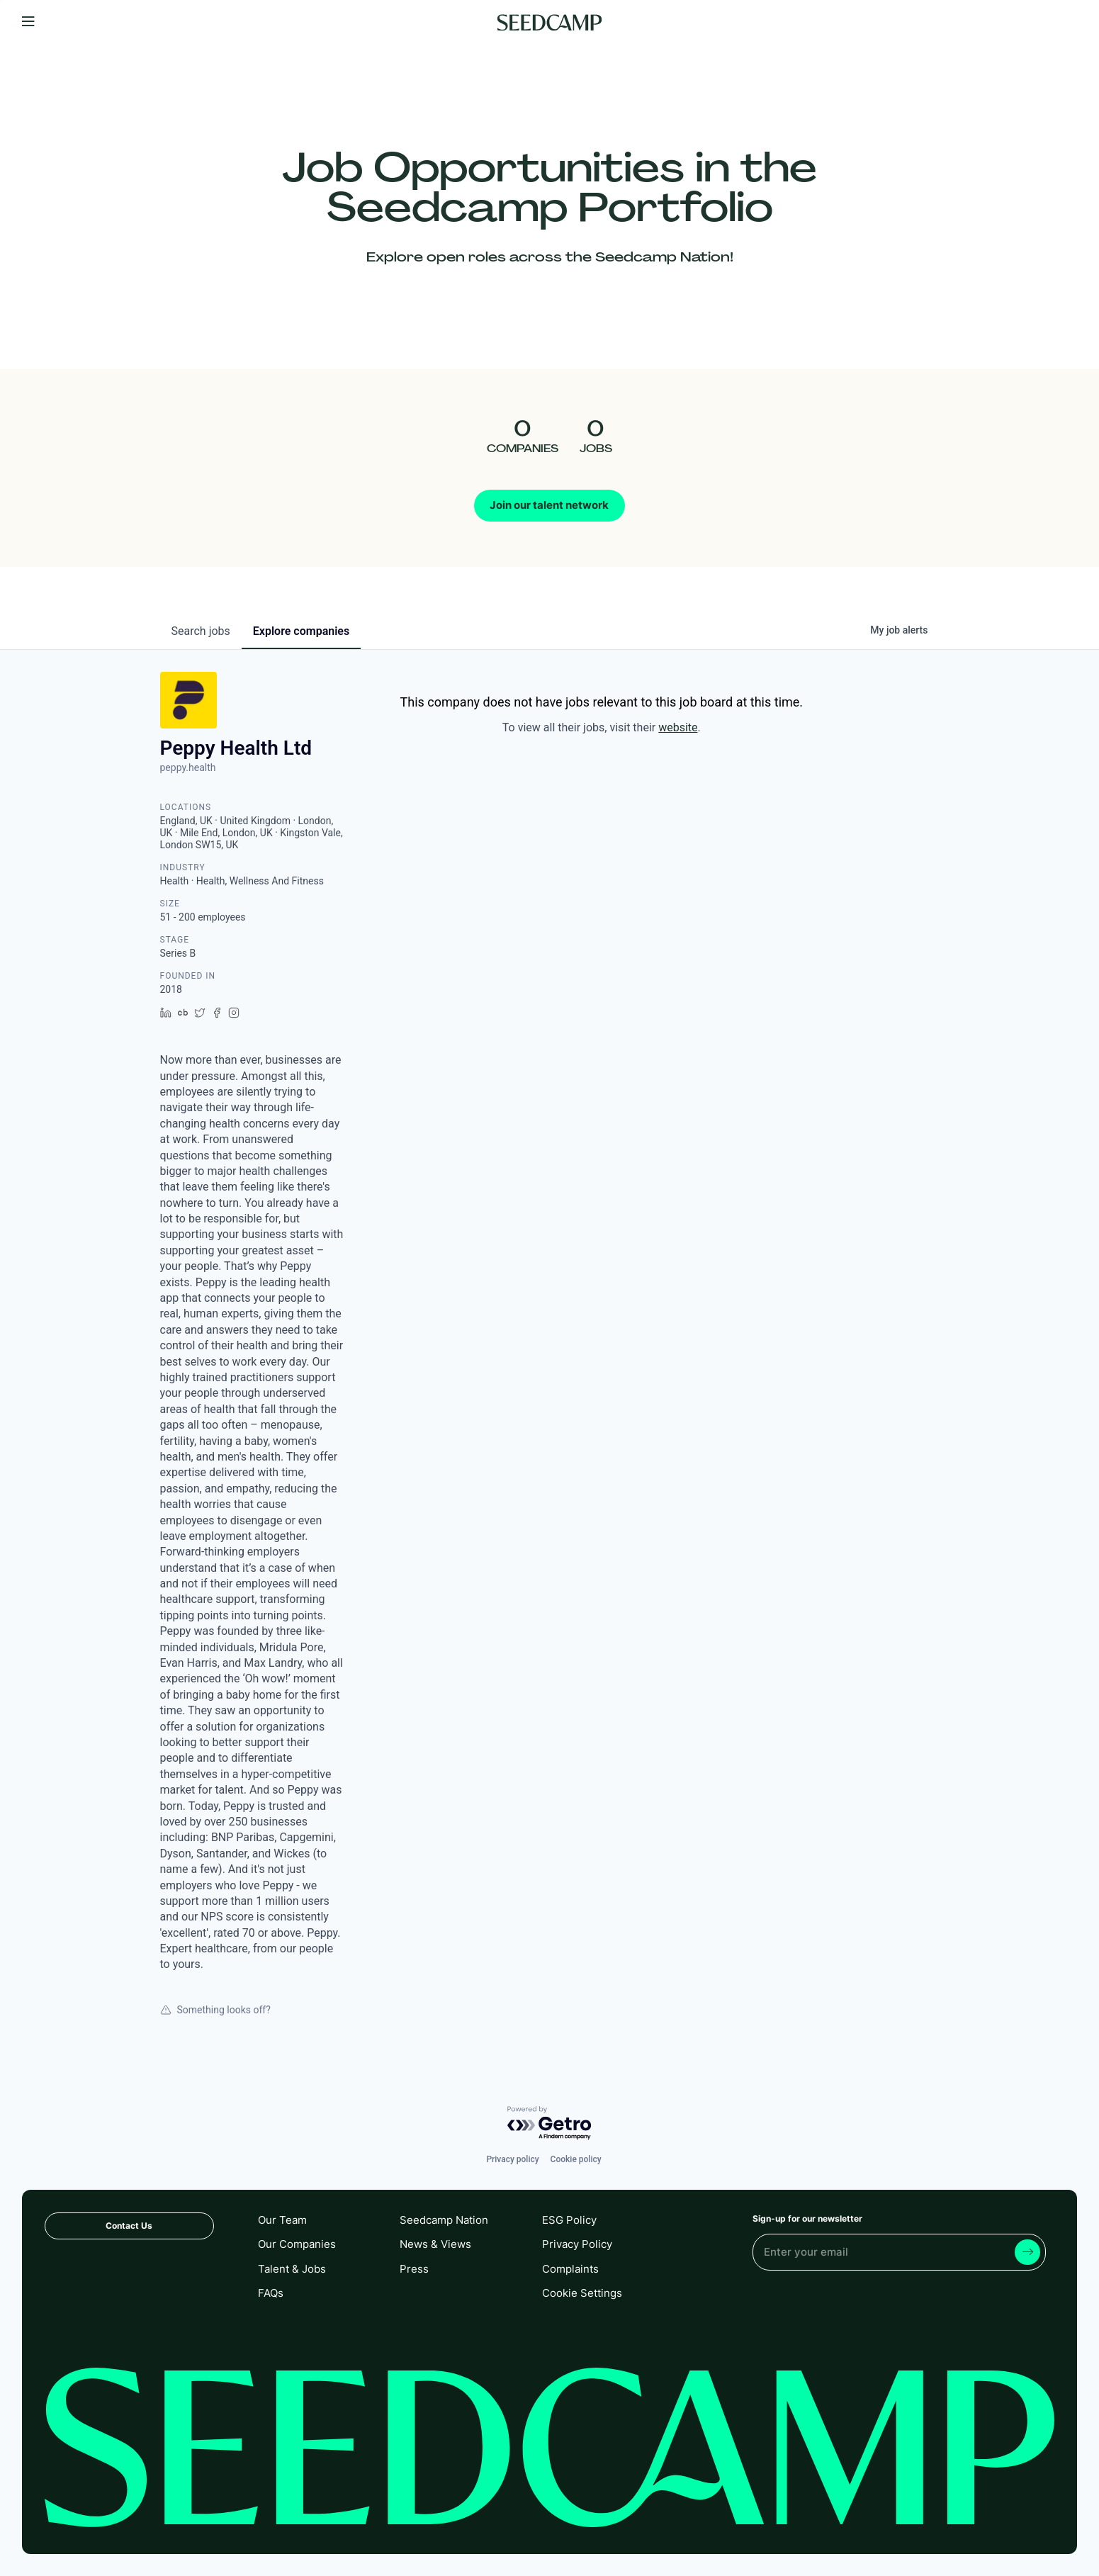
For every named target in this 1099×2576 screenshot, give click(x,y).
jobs (200, 631)
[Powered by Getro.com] (549, 2123)
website (677, 727)
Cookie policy (576, 2159)
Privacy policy (512, 2159)
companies (301, 631)
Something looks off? (215, 2009)
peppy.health (188, 767)
